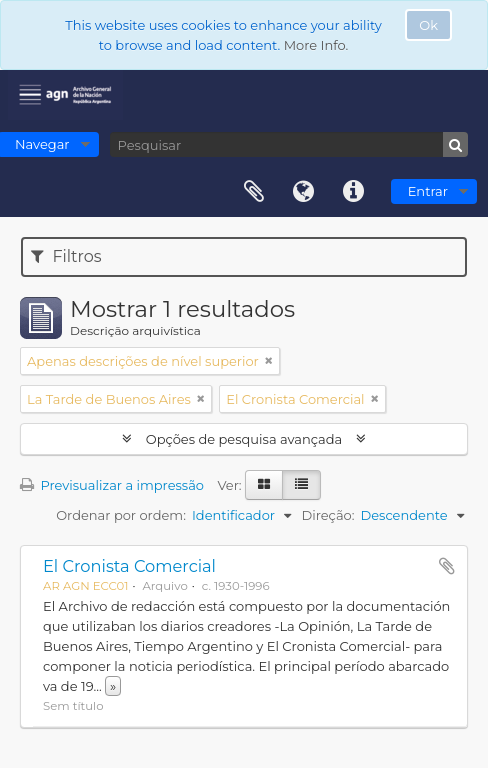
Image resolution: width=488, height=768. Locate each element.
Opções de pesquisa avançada (243, 439)
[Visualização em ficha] (264, 485)
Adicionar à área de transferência (447, 566)
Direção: (327, 515)
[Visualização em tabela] (301, 485)
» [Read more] (113, 686)
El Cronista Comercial (129, 566)
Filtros (66, 256)
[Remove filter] (269, 361)
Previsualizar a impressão (112, 485)
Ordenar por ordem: (121, 515)
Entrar (428, 191)
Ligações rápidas (354, 192)
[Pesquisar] (289, 144)
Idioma (304, 192)
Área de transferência (254, 192)
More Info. (316, 45)
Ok (428, 25)
